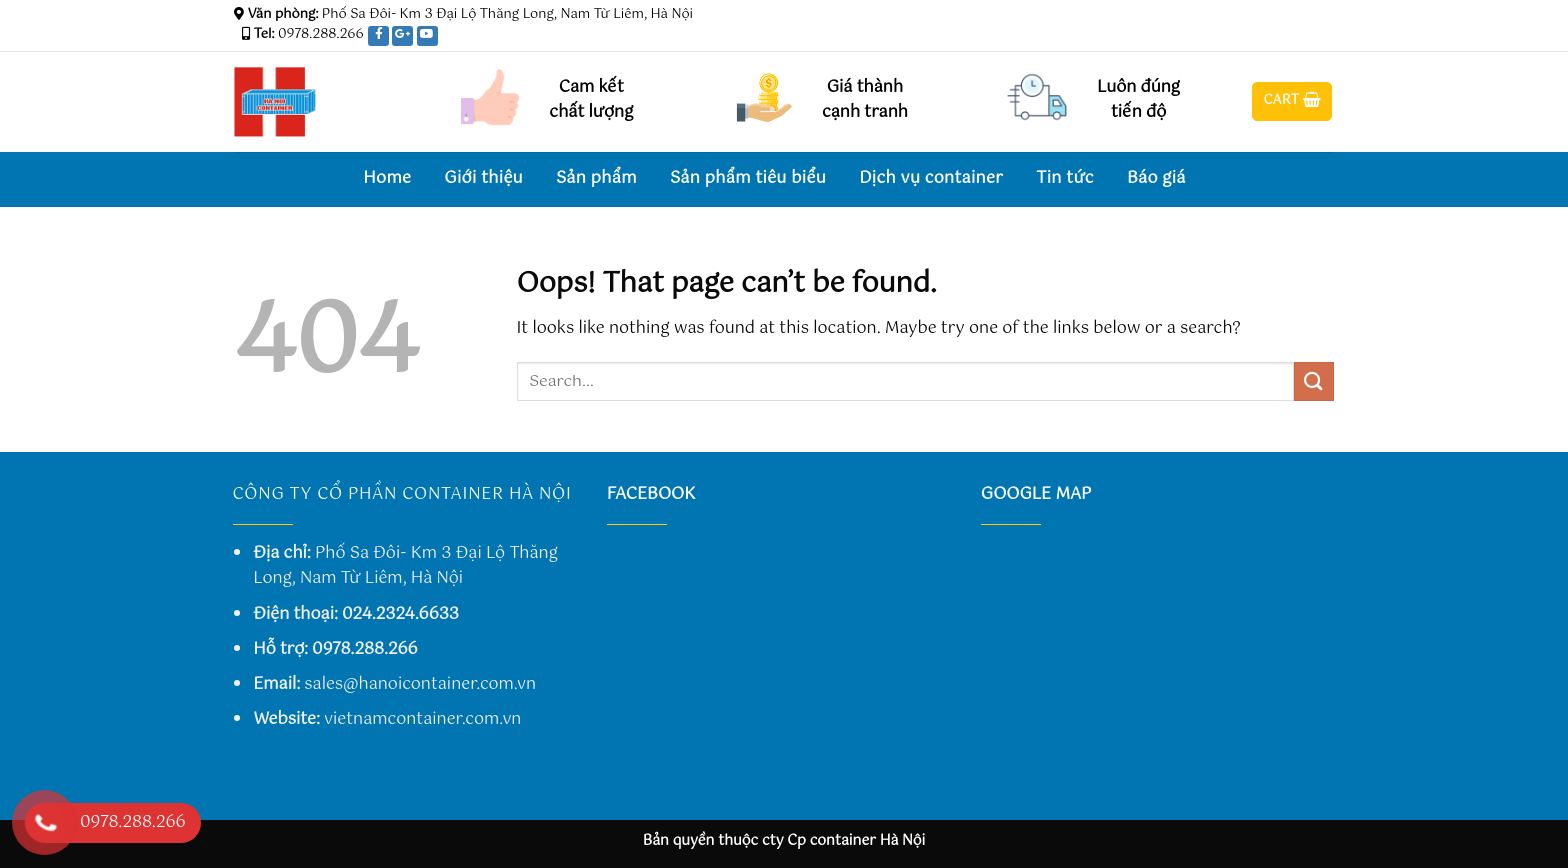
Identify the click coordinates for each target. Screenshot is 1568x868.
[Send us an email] (1324, 39)
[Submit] (1314, 381)
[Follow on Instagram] (1286, 39)
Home (387, 178)
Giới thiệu (483, 178)
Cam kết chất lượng (591, 100)
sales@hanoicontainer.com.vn (420, 684)
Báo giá (1156, 178)
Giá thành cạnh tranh (865, 100)
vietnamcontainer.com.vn (422, 719)
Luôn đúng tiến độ (1138, 100)
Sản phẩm (596, 178)
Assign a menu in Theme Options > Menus (1088, 15)
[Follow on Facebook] (1267, 39)
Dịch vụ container (931, 178)
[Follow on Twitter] (1305, 39)
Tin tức (1065, 178)
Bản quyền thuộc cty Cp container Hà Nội (784, 841)
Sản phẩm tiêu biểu (748, 178)
